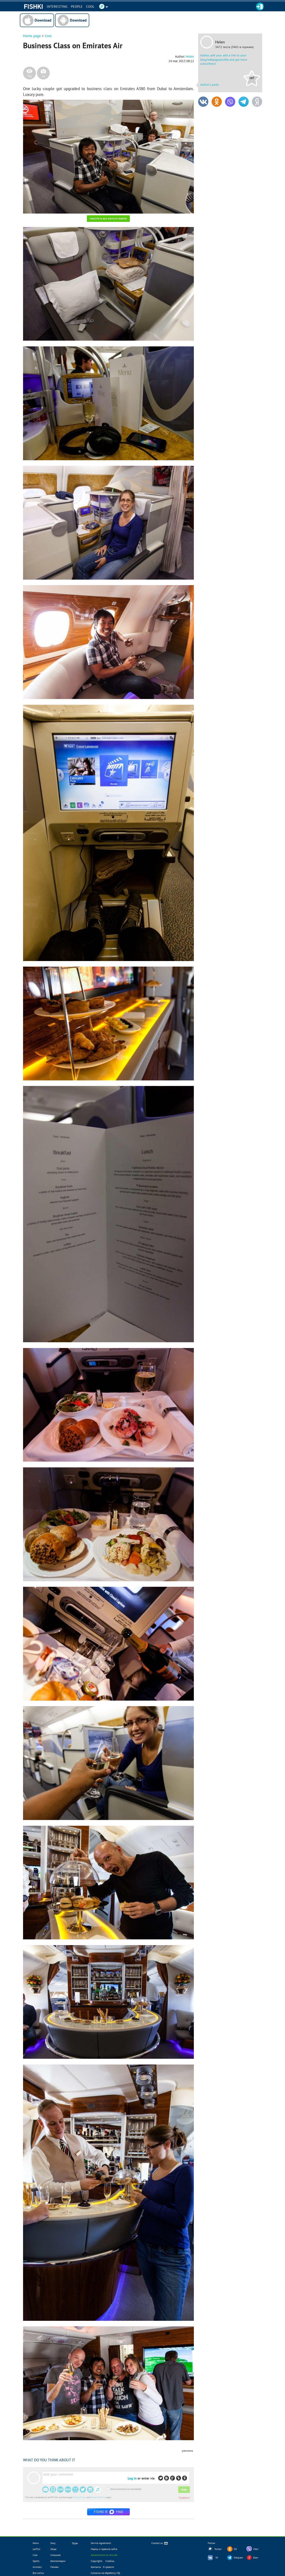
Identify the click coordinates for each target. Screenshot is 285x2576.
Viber (256, 2549)
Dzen (255, 2557)
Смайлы (109, 2561)
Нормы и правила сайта (104, 2549)
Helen (220, 42)
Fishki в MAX (108, 2511)
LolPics (36, 2549)
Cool (90, 6)
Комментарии (58, 2561)
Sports (36, 2561)
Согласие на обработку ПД (105, 2573)
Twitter (218, 2549)
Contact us (159, 2543)
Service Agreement (101, 2543)
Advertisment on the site (104, 2555)
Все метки (38, 2573)
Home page (32, 36)
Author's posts (209, 84)
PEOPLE (77, 6)
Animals (37, 2567)
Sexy (53, 2543)
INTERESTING (57, 6)
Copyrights (96, 2561)
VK (216, 2557)
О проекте (108, 2567)
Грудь (75, 2543)
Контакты (96, 2567)
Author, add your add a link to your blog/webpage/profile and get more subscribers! (223, 59)
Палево (54, 2567)
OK (235, 2549)
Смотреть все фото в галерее (108, 218)
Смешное (55, 2555)
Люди (53, 2549)
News (36, 2543)
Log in (132, 2478)
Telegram (238, 2557)
